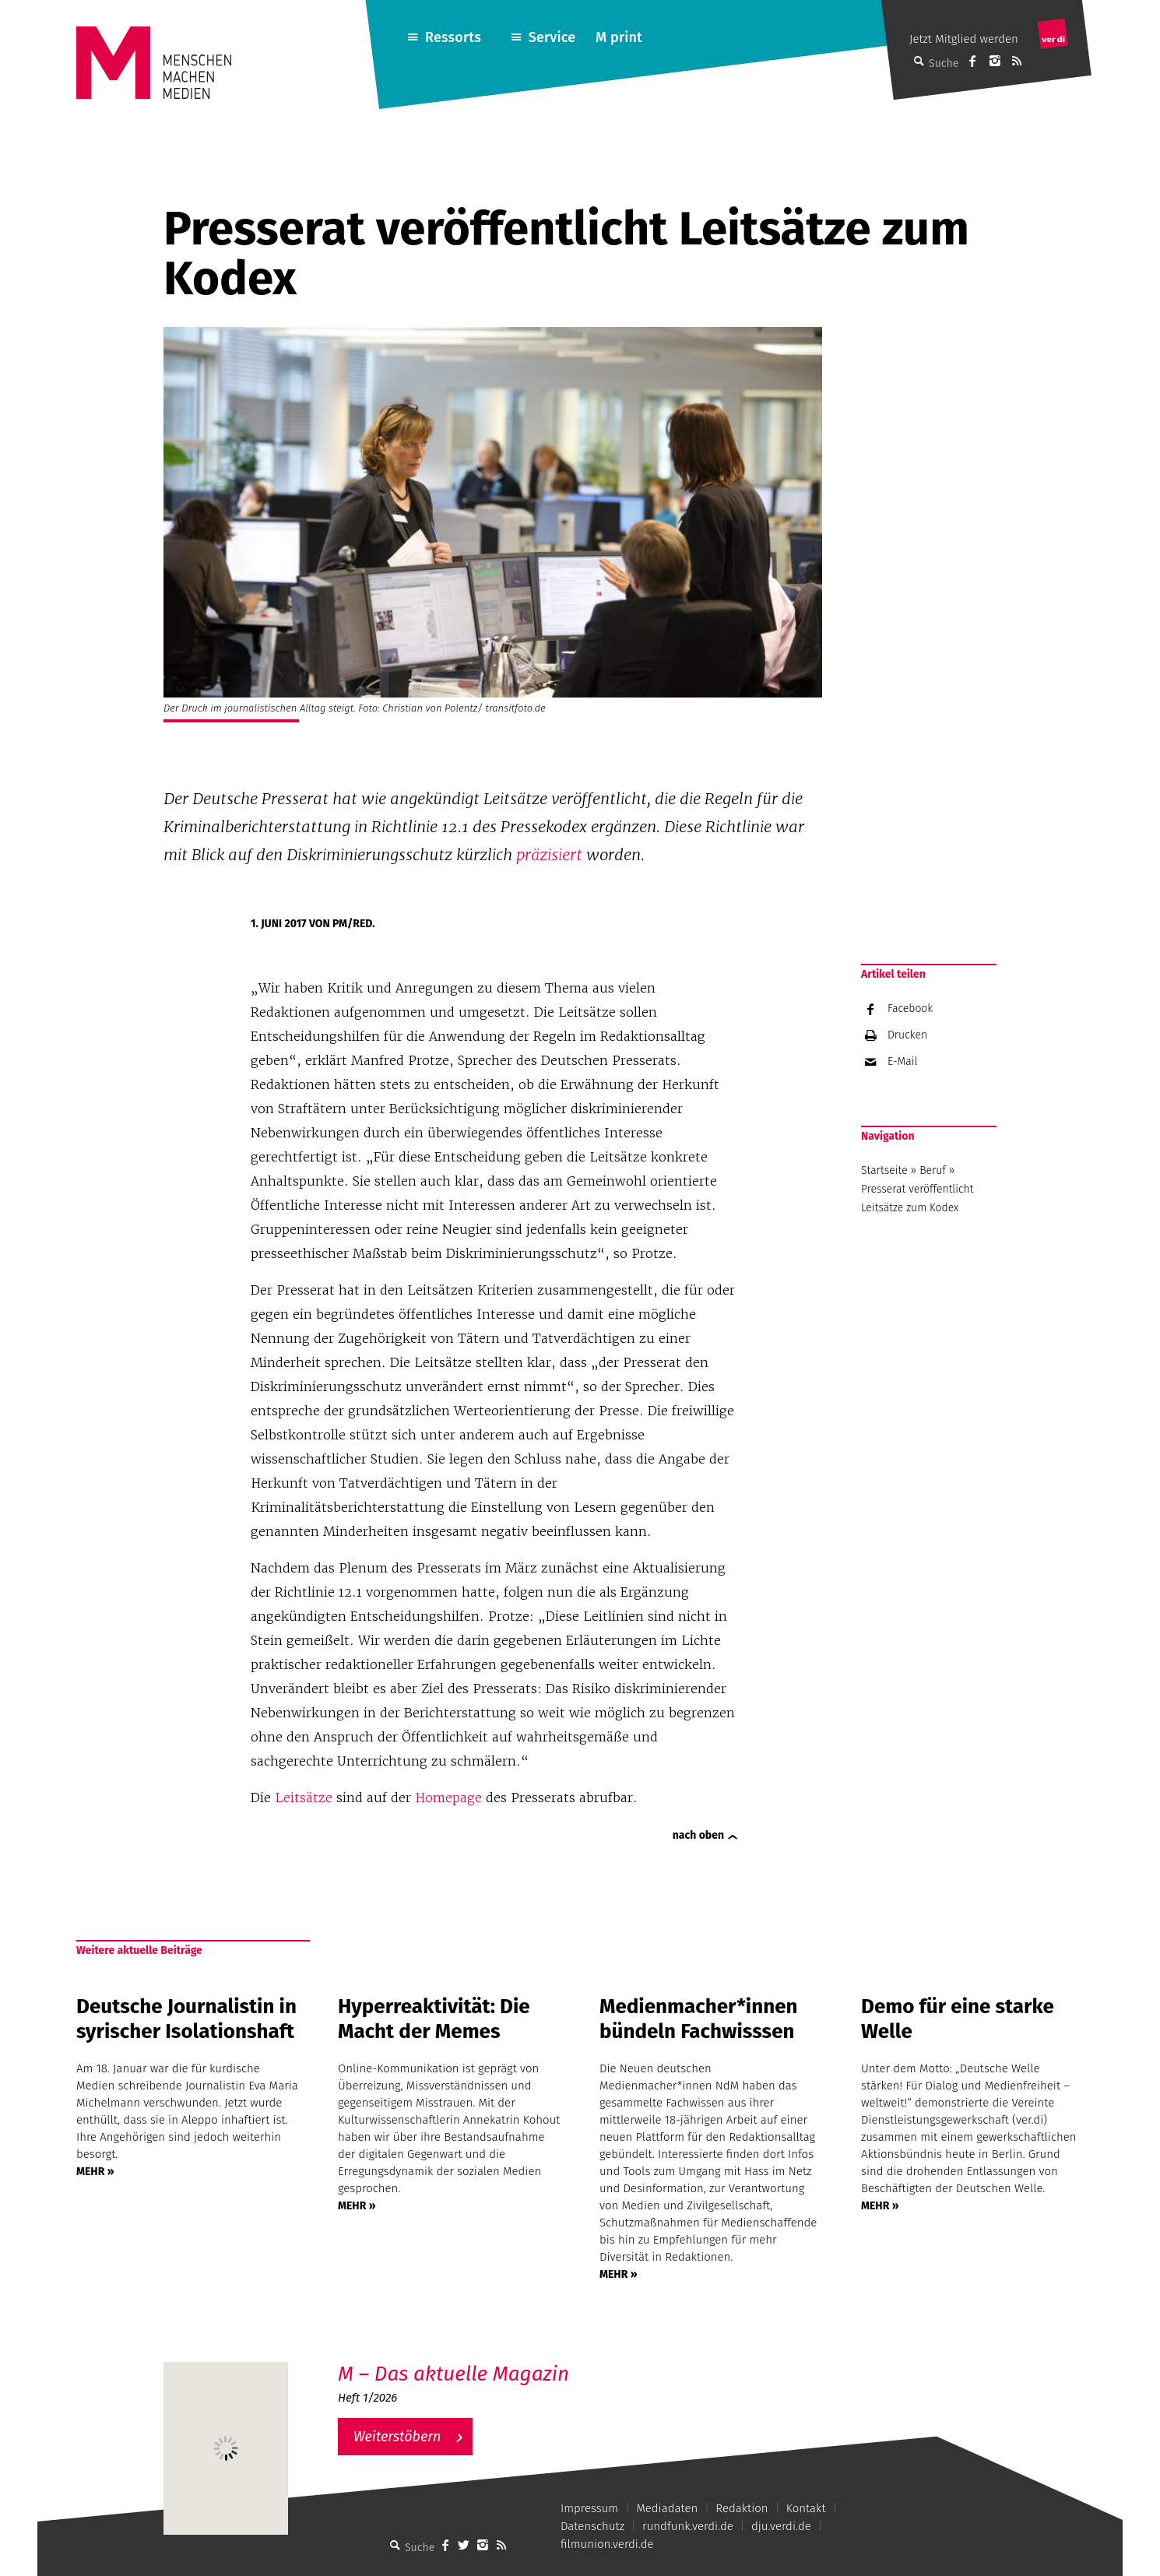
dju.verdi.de (781, 2526)
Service (552, 37)
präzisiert (549, 855)
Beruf (932, 1170)
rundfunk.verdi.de (687, 2526)
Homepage (448, 1797)
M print (619, 37)
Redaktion (741, 2508)
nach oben (698, 1835)
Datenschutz (592, 2526)
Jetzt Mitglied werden (963, 39)
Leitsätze (303, 1797)
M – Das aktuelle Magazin (453, 2374)
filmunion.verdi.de (607, 2544)
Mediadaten (667, 2508)
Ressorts (453, 37)
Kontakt (806, 2508)
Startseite (884, 1170)
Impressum (589, 2508)
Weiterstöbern (397, 2436)
